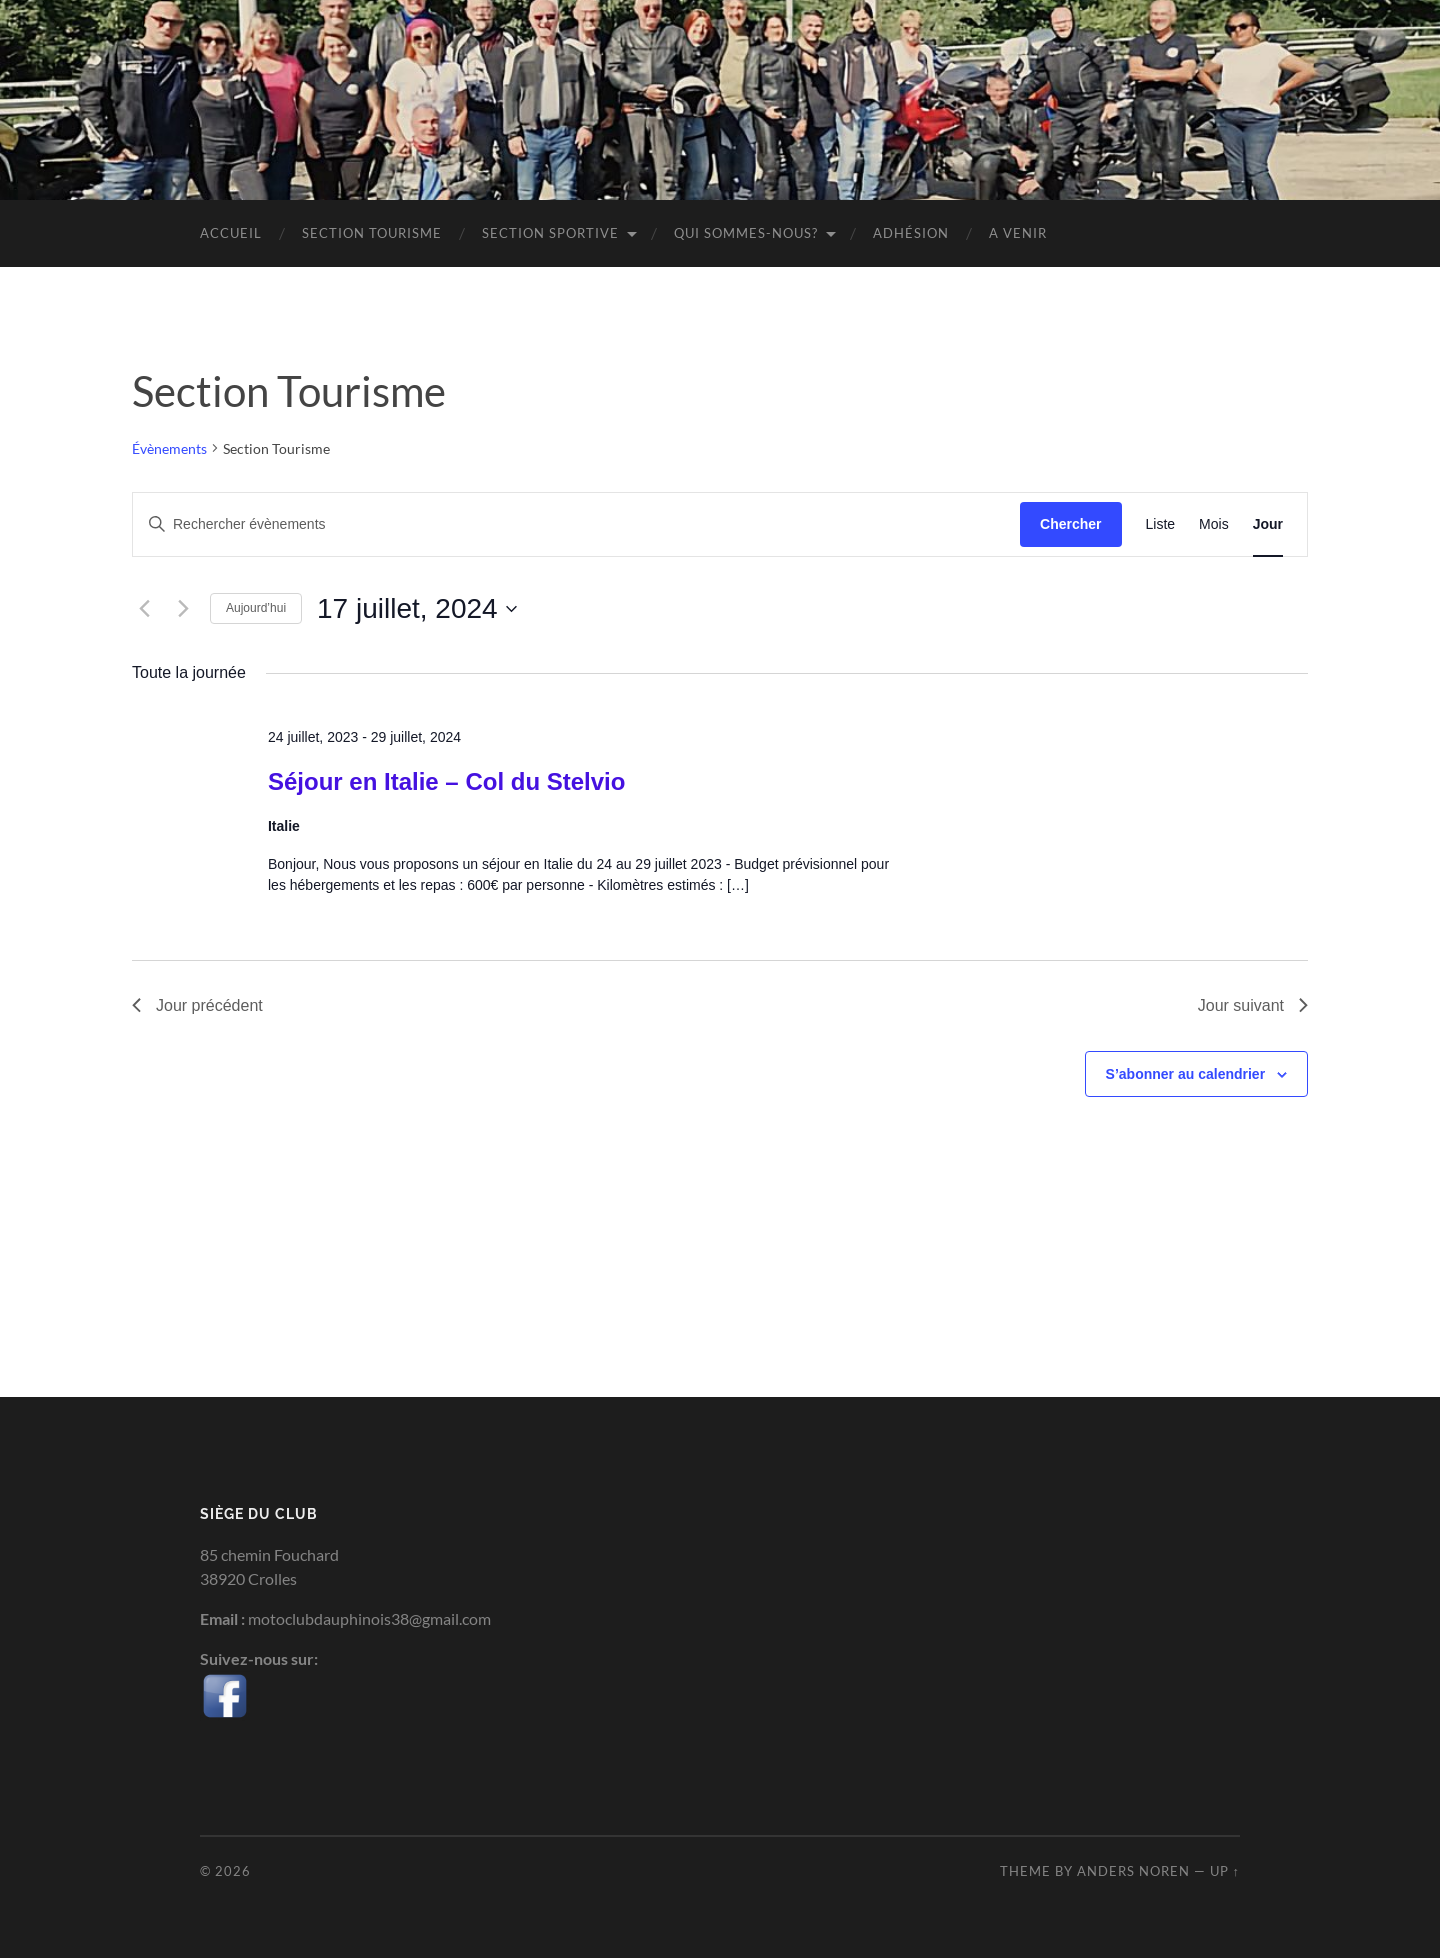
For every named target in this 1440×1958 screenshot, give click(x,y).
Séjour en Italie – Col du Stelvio (446, 781)
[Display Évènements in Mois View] (1214, 524)
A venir (1018, 233)
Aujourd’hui (256, 608)
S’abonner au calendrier (1186, 1074)
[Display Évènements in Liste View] (1161, 524)
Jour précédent (197, 1005)
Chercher (1070, 524)
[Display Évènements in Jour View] (1268, 524)
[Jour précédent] (144, 609)
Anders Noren (1133, 1871)
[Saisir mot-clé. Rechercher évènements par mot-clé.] (576, 524)
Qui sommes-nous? (746, 233)
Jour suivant (1253, 1005)
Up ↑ (1225, 1871)
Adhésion (911, 233)
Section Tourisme (372, 233)
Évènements (169, 448)
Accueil (231, 233)
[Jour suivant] (183, 609)
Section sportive (550, 233)
